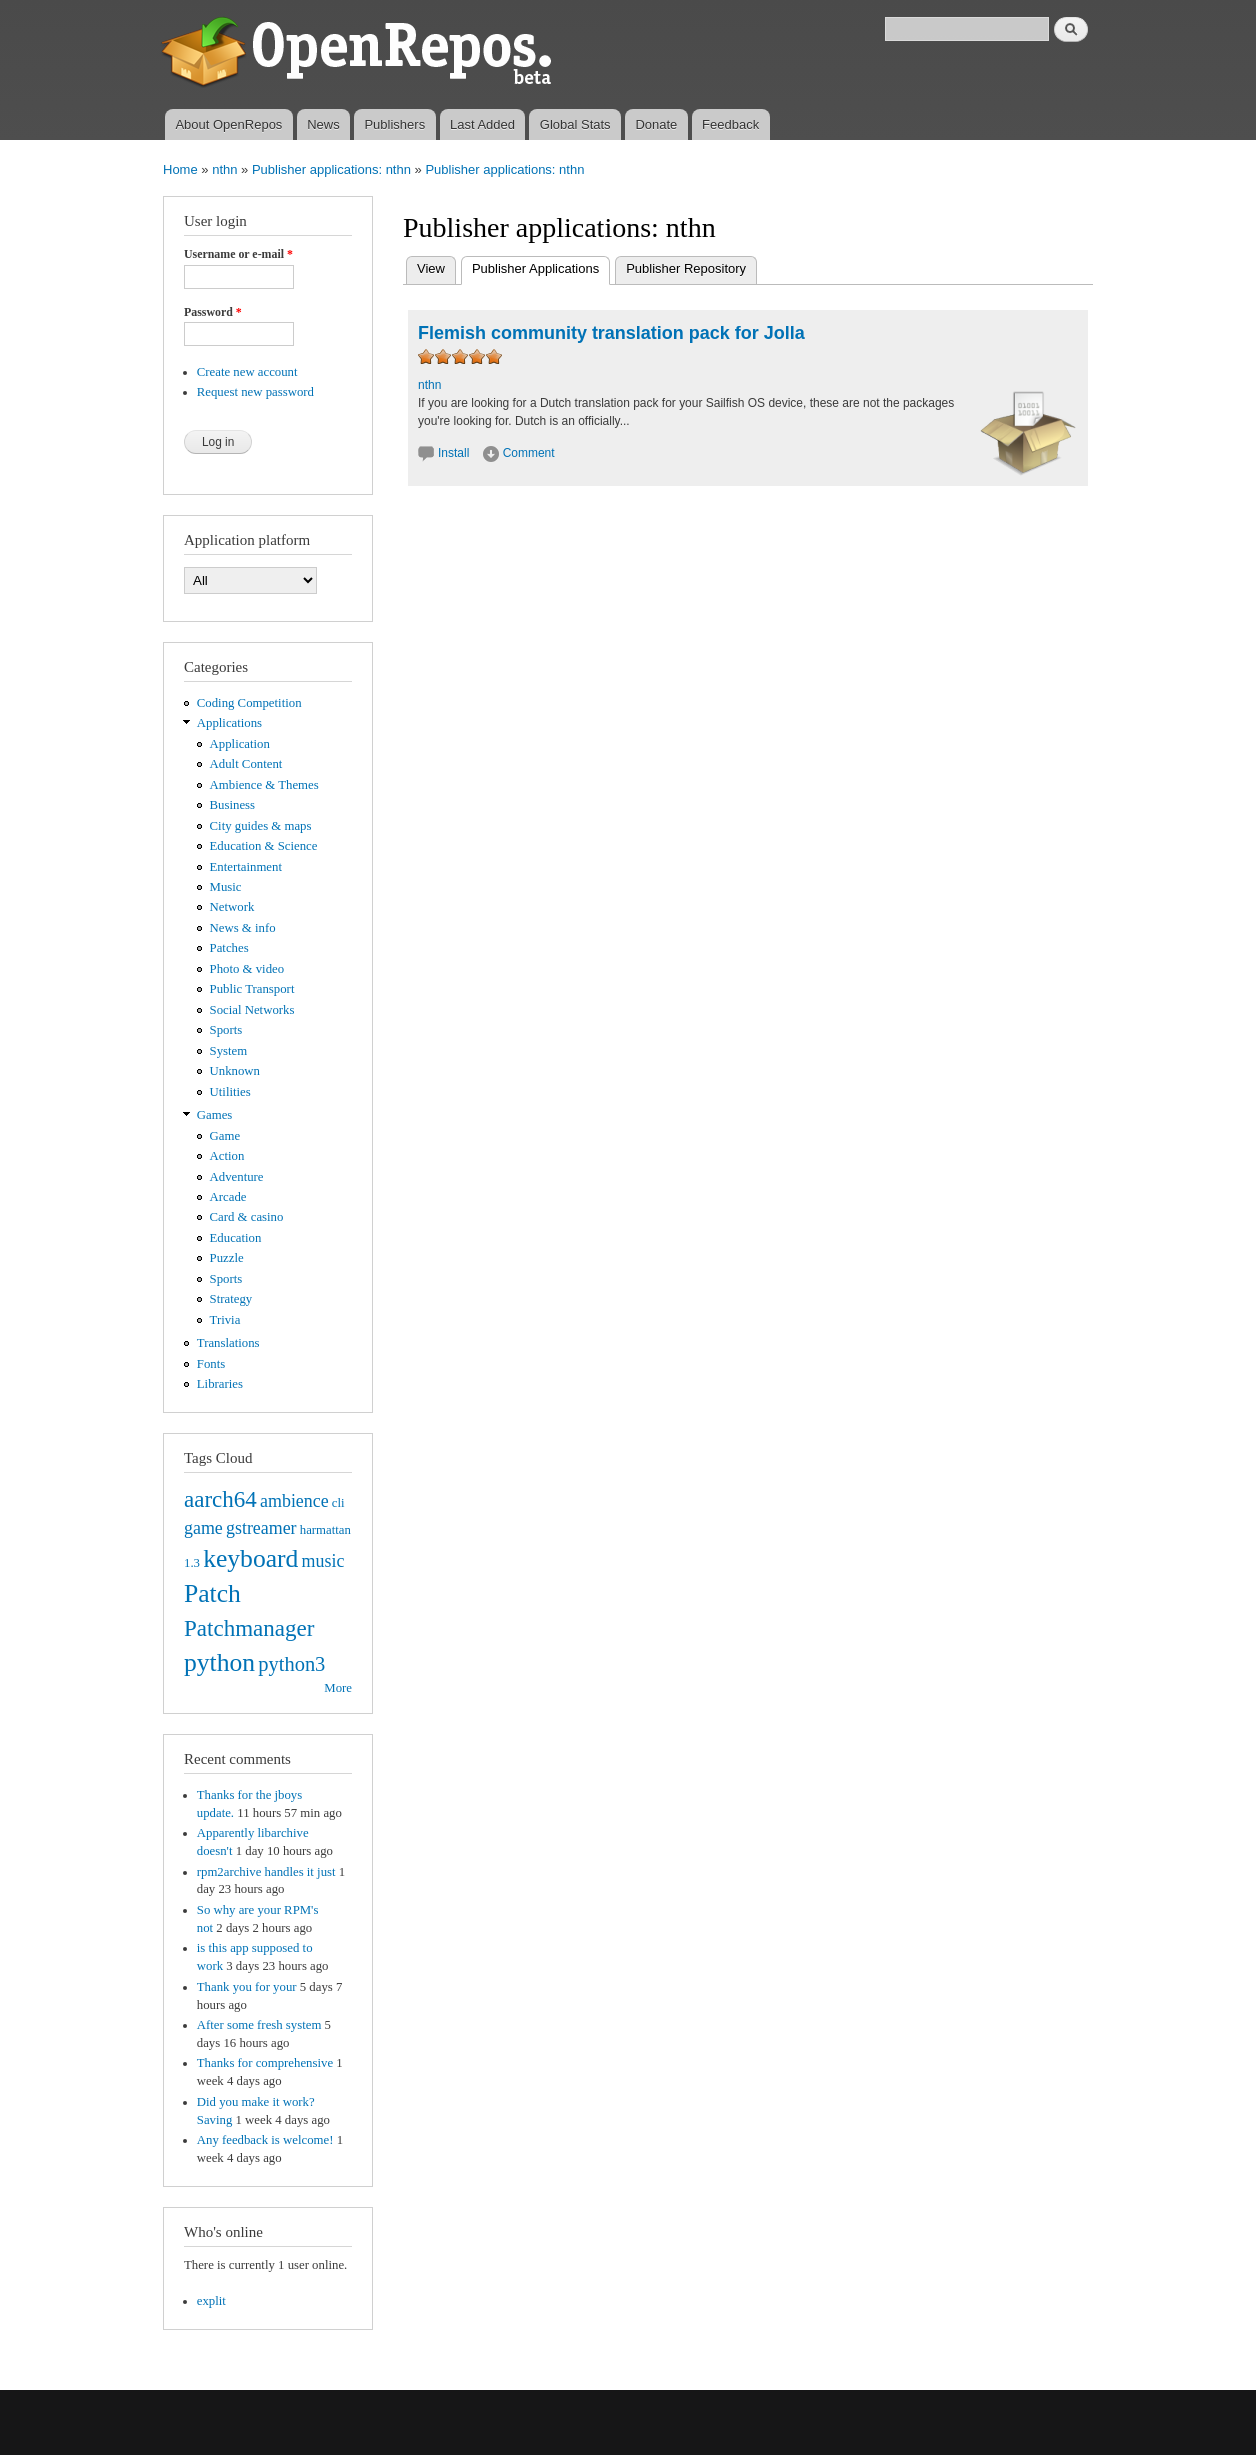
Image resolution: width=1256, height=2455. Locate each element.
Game (225, 1136)
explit (211, 2301)
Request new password (255, 392)
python (219, 1662)
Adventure (237, 1177)
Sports (226, 1030)
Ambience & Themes (264, 785)
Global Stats (575, 124)
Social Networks (252, 1010)
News (323, 124)
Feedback (730, 124)
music (323, 1561)
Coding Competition (249, 703)
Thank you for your (247, 1987)
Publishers (394, 124)
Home (180, 169)
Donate (656, 124)
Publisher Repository (686, 268)
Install (453, 453)
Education (236, 1238)
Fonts (211, 1364)
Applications (229, 723)
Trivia (225, 1320)
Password (213, 312)
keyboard (250, 1558)
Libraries (220, 1384)
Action (227, 1156)
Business (232, 805)
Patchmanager (249, 1628)
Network (232, 907)
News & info (243, 928)
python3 (291, 1664)
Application (240, 744)
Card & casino (247, 1217)
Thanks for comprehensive (265, 2063)
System (229, 1051)
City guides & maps (261, 826)
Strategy (231, 1299)
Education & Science (264, 846)
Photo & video (247, 969)
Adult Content (246, 764)
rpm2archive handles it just (266, 1872)
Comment (529, 453)
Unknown (235, 1071)
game (203, 1528)
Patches (229, 948)
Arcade (228, 1197)
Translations (228, 1343)
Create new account (247, 372)
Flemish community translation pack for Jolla (611, 333)
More (338, 1688)
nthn (224, 169)
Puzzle (227, 1258)
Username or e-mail (238, 254)
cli (338, 1503)
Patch (212, 1593)
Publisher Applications (541, 266)
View (431, 268)
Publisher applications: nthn (331, 169)
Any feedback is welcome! (265, 2140)
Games (215, 1115)
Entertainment (246, 867)
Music (226, 887)
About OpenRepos (228, 124)
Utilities (230, 1092)
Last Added (482, 124)
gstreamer (261, 1528)
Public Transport (252, 989)
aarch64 (220, 1499)
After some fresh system (259, 2025)
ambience (294, 1501)
